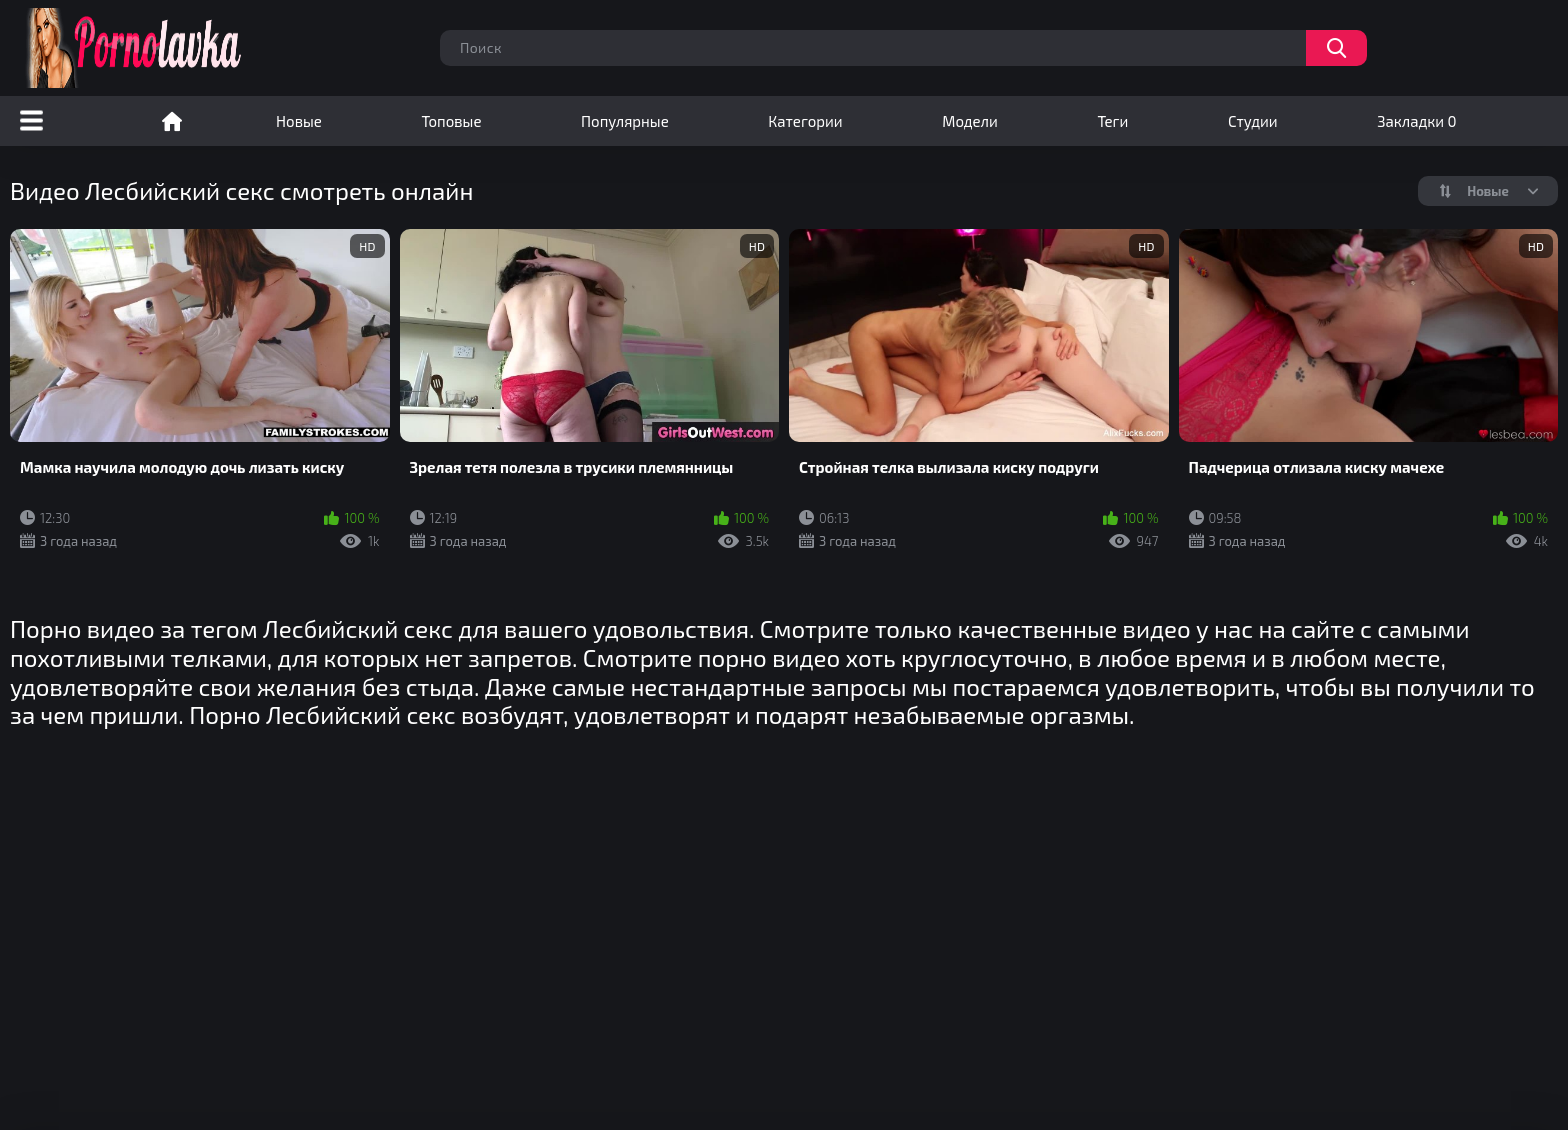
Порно (172, 121)
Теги (1112, 121)
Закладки (1416, 121)
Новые (299, 121)
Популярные (625, 121)
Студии (1253, 121)
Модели (970, 121)
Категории (805, 121)
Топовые (451, 121)
